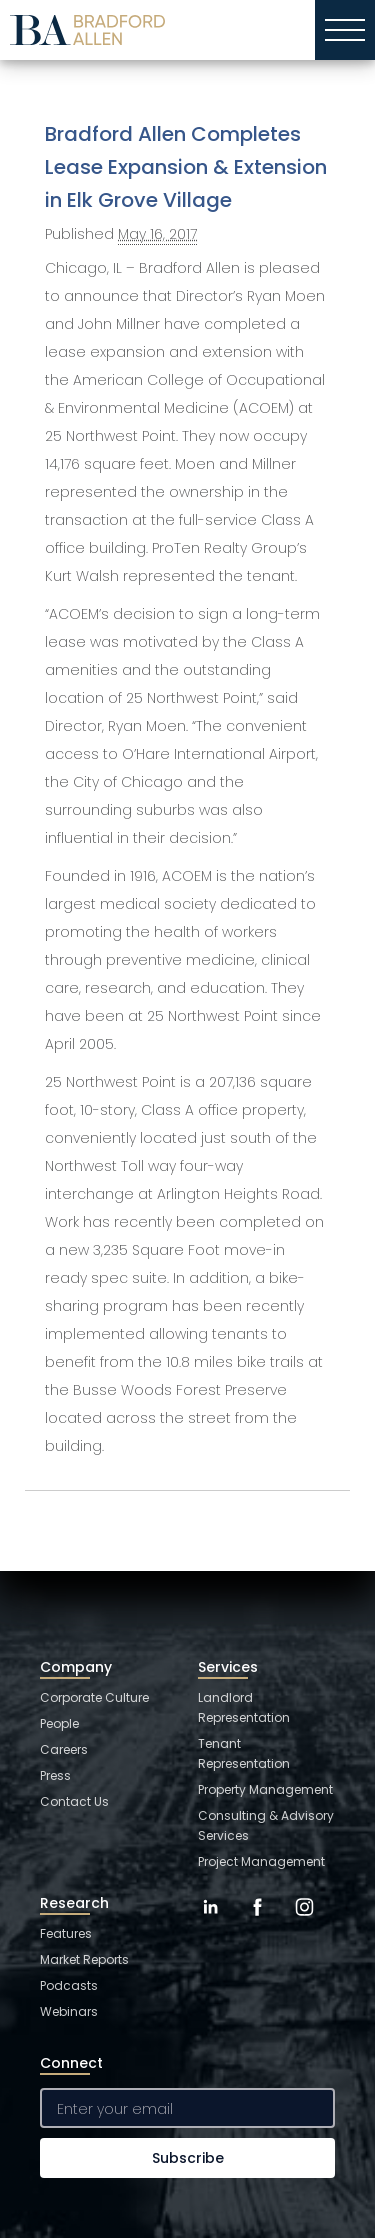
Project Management (261, 1861)
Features (66, 1933)
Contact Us (74, 1801)
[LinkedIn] (210, 1922)
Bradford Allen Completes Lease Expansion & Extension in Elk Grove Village (186, 167)
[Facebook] (257, 1922)
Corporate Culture (94, 1697)
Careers (64, 1749)
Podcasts (69, 1985)
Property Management (265, 1789)
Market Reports (84, 1959)
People (59, 1723)
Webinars (69, 2011)
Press (55, 1775)
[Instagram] (304, 1922)
